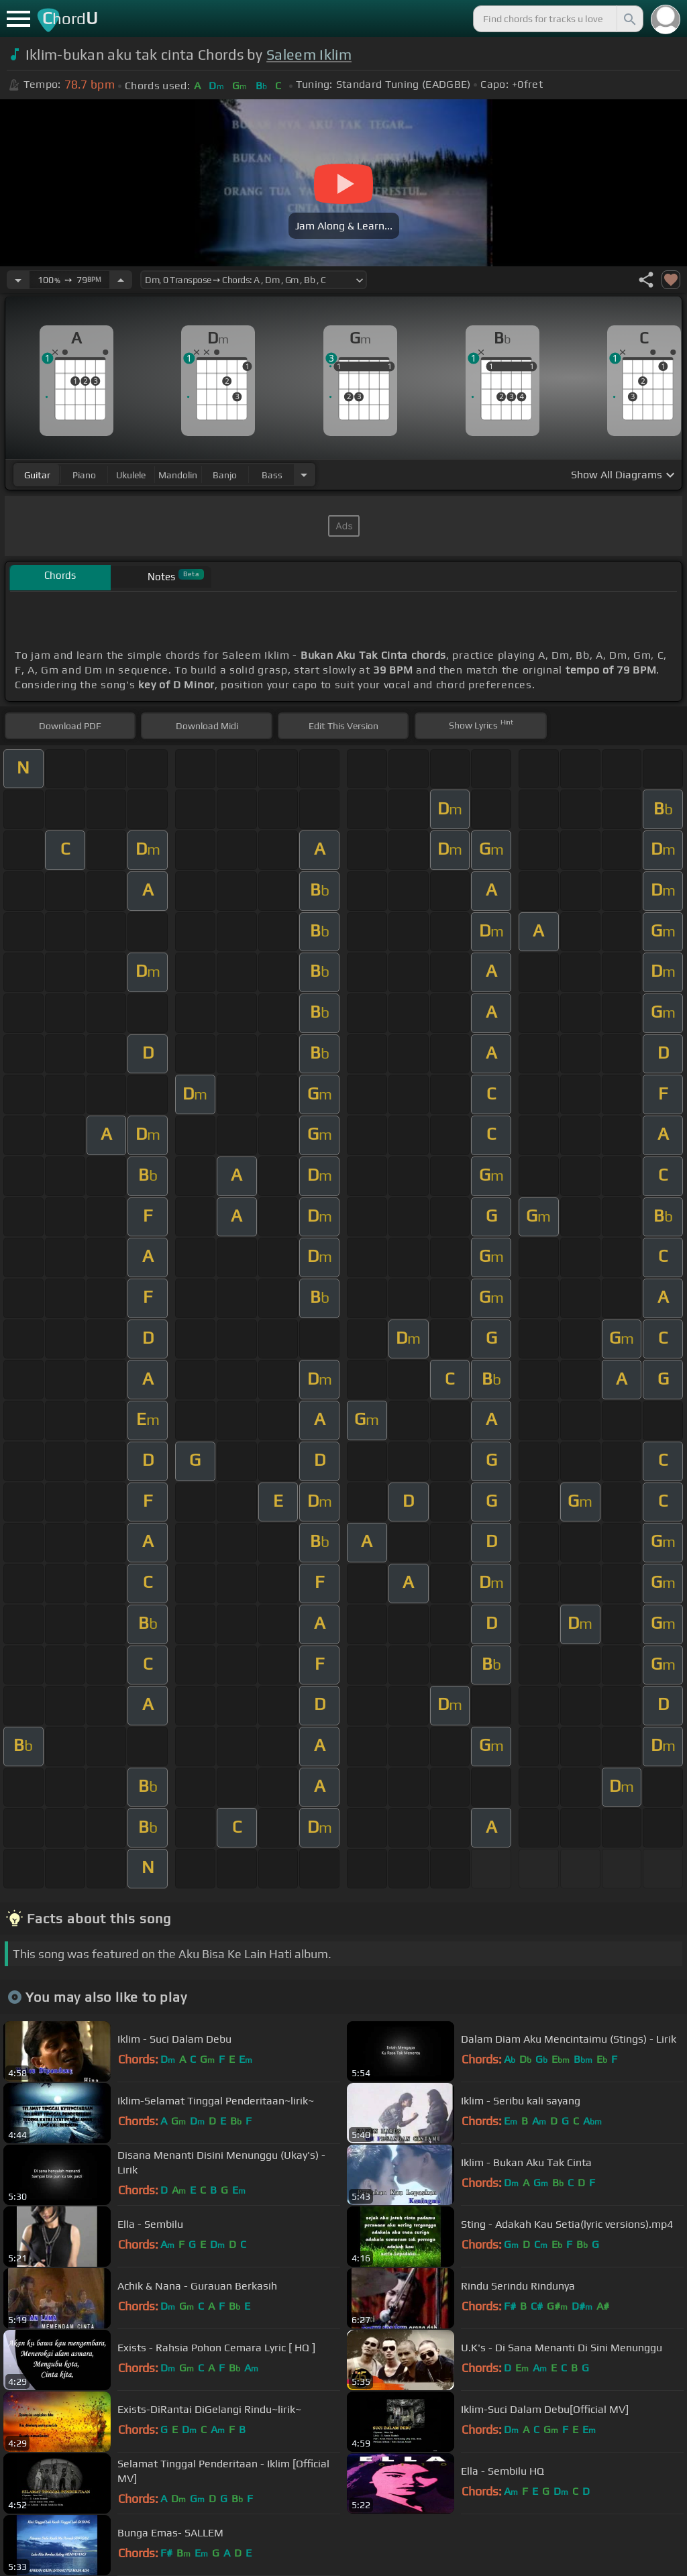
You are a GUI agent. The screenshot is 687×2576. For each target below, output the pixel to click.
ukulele (131, 475)
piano (84, 475)
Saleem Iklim (309, 54)
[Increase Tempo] (120, 279)
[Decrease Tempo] (18, 279)
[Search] (629, 18)
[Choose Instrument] (304, 474)
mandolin (177, 475)
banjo (225, 475)
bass (272, 475)
